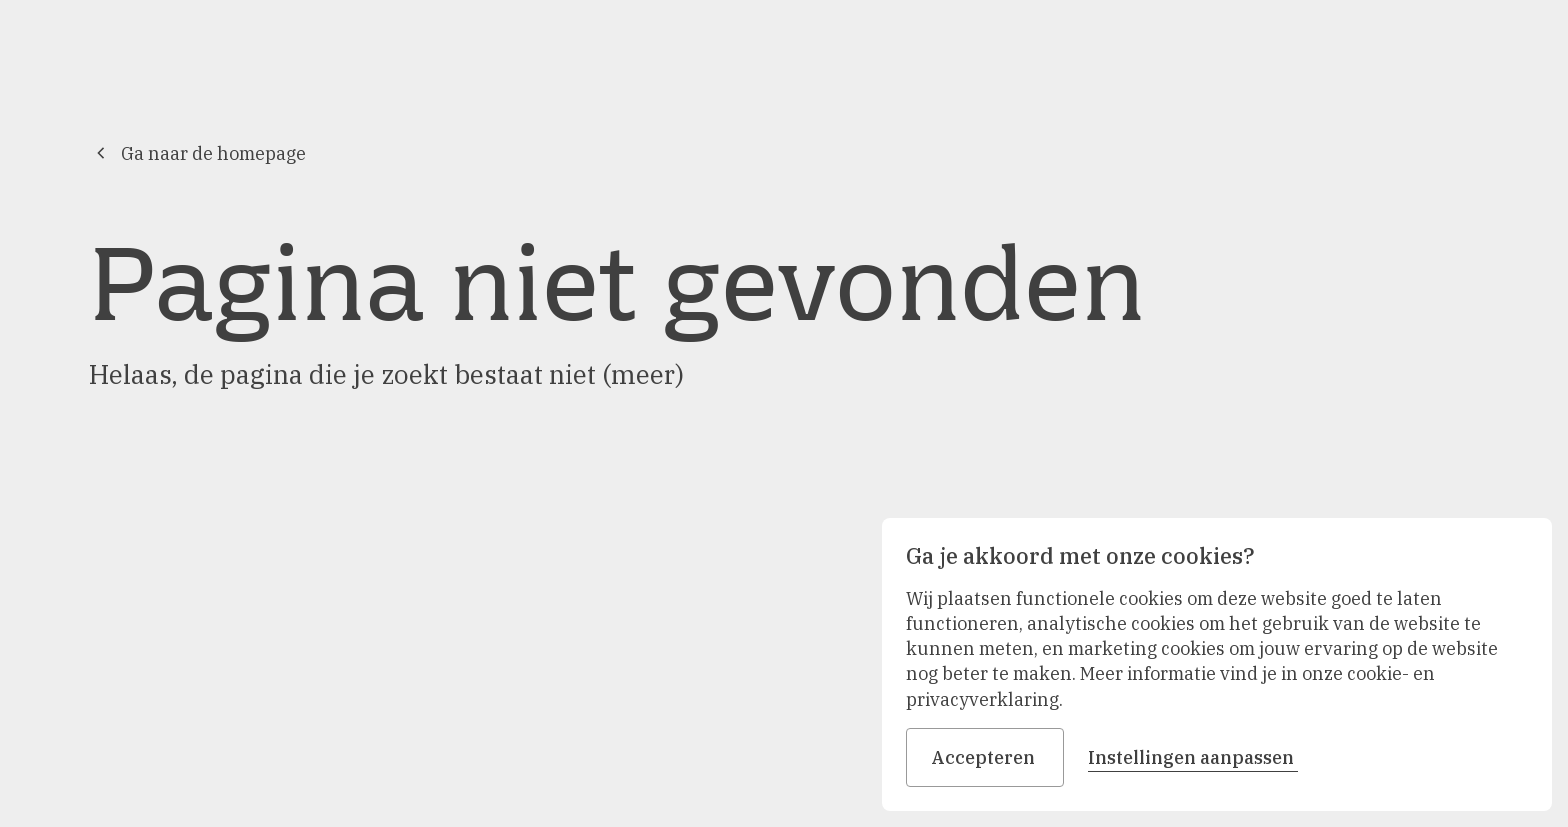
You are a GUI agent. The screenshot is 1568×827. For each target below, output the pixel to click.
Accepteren (985, 757)
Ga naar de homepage (197, 153)
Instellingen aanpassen (1193, 757)
